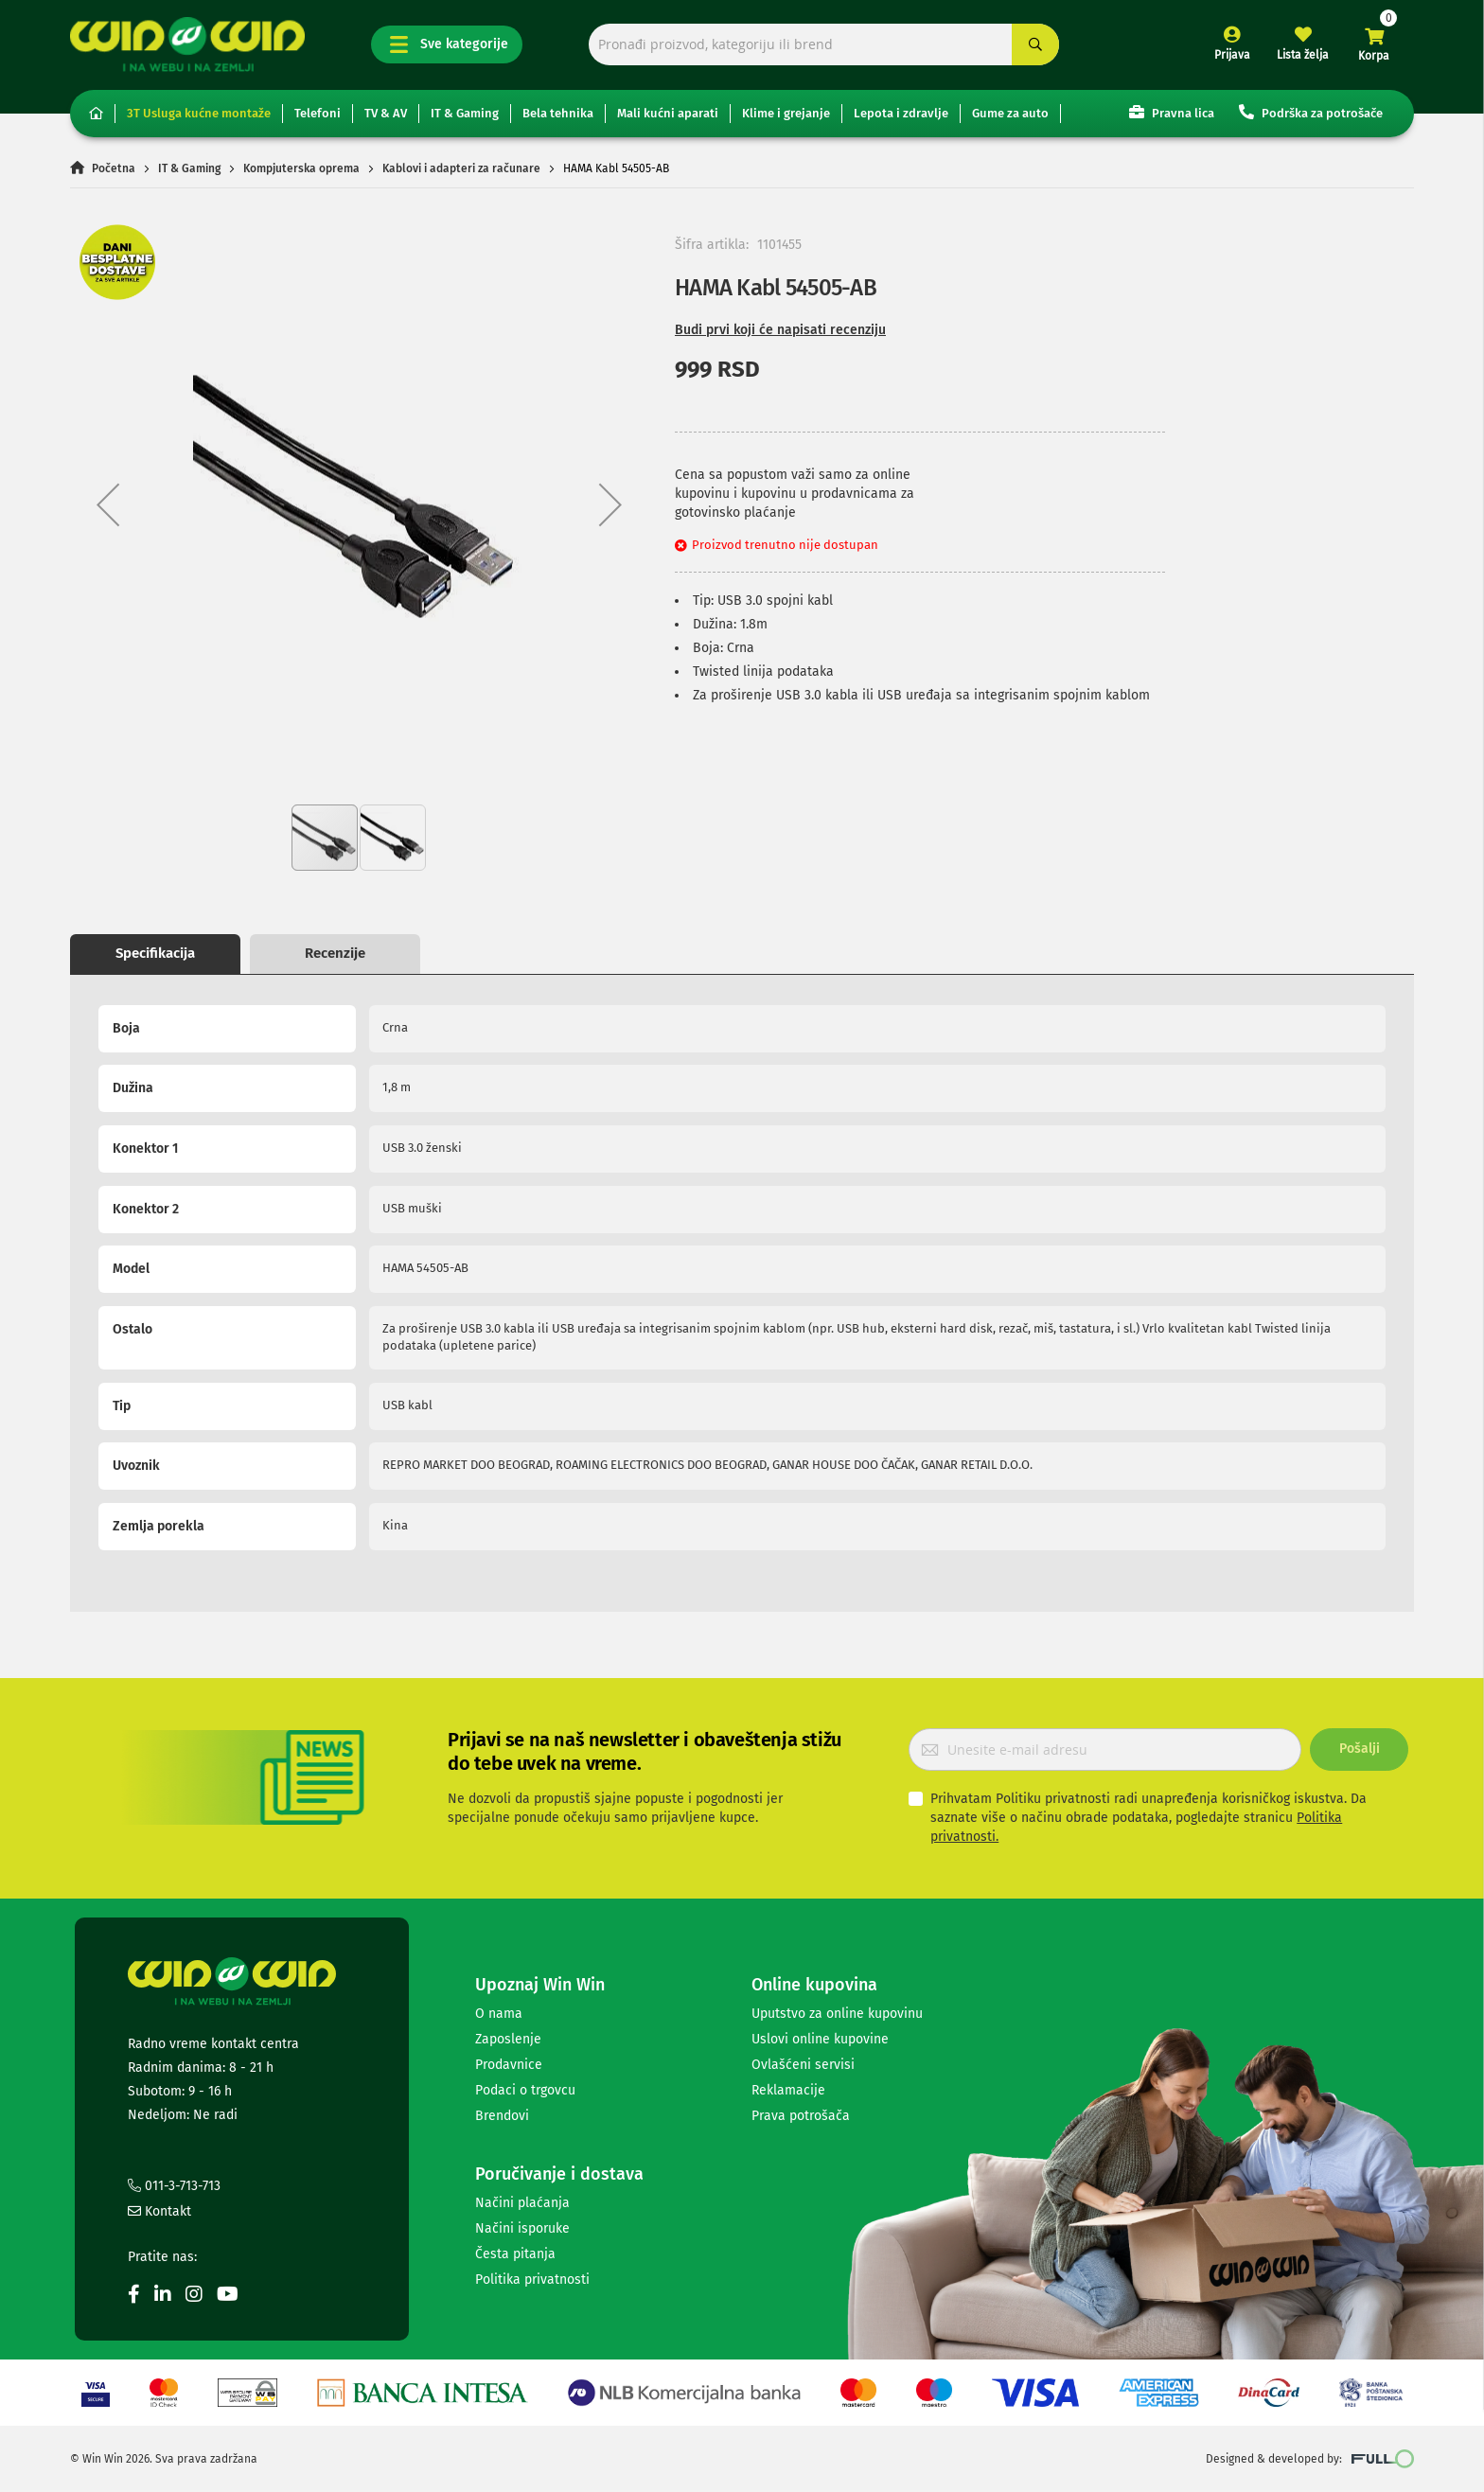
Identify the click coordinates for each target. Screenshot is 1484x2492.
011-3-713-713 (174, 2186)
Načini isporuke (522, 2228)
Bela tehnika (557, 113)
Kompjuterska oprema (301, 168)
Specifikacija (155, 953)
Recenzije (335, 953)
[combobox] (824, 45)
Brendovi (502, 2116)
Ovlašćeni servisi (803, 2065)
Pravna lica (1171, 112)
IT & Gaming (465, 113)
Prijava (1232, 55)
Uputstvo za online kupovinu (837, 2014)
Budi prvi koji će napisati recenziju (780, 330)
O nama (498, 2014)
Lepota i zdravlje (901, 113)
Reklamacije (788, 2090)
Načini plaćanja (522, 2203)
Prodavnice (508, 2065)
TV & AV (385, 113)
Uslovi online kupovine (820, 2039)
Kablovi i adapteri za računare (461, 168)
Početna (113, 168)
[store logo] (187, 44)
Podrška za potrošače (1311, 112)
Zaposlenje (508, 2039)
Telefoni (317, 113)
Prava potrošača (800, 2116)
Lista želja (1303, 55)
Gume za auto (1010, 113)
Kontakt (159, 2211)
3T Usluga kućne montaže (199, 113)
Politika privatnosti (532, 2279)
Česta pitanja (515, 2254)
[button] (108, 504)
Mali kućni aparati (667, 113)
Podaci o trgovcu (525, 2090)
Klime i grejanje (786, 113)
